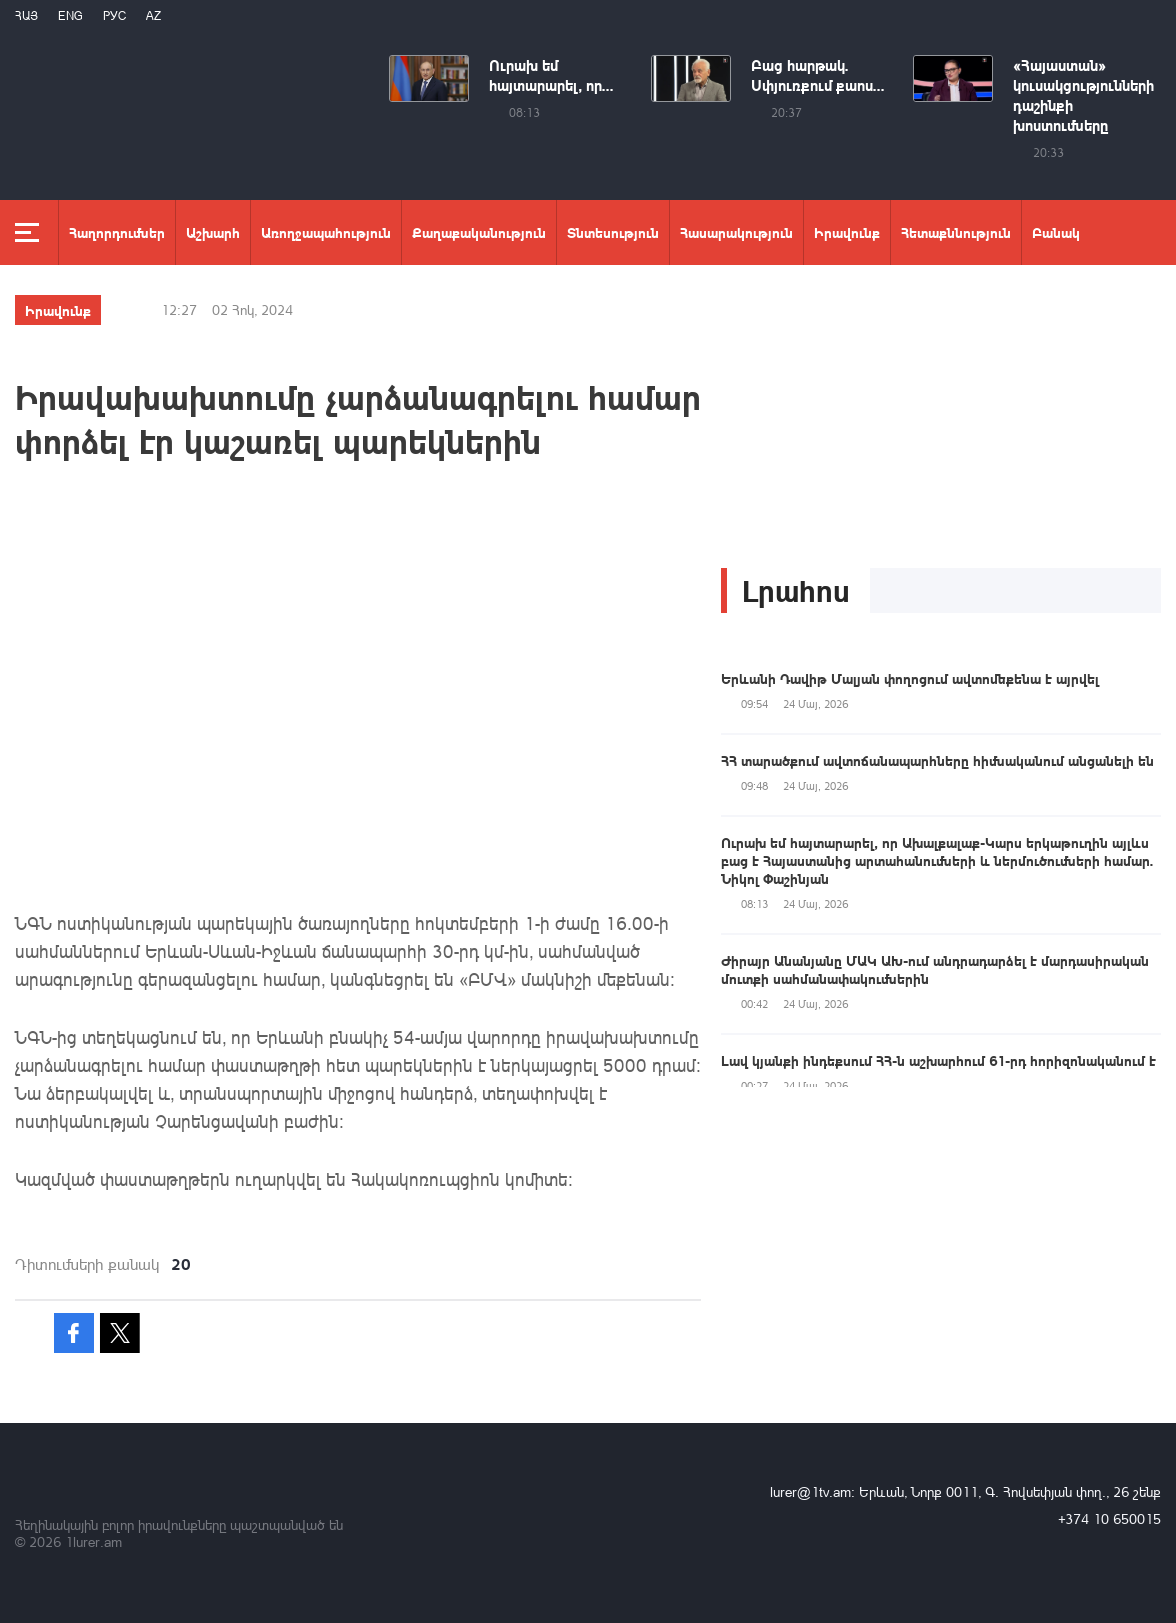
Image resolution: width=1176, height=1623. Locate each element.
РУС (114, 15)
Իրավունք (847, 232)
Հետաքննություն (956, 232)
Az (153, 15)
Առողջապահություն (326, 232)
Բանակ (1056, 232)
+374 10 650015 (1109, 1518)
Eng (70, 15)
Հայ (26, 15)
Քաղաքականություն (479, 232)
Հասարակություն (736, 232)
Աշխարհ (213, 232)
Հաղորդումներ (117, 232)
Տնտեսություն (613, 232)
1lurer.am (93, 1541)
